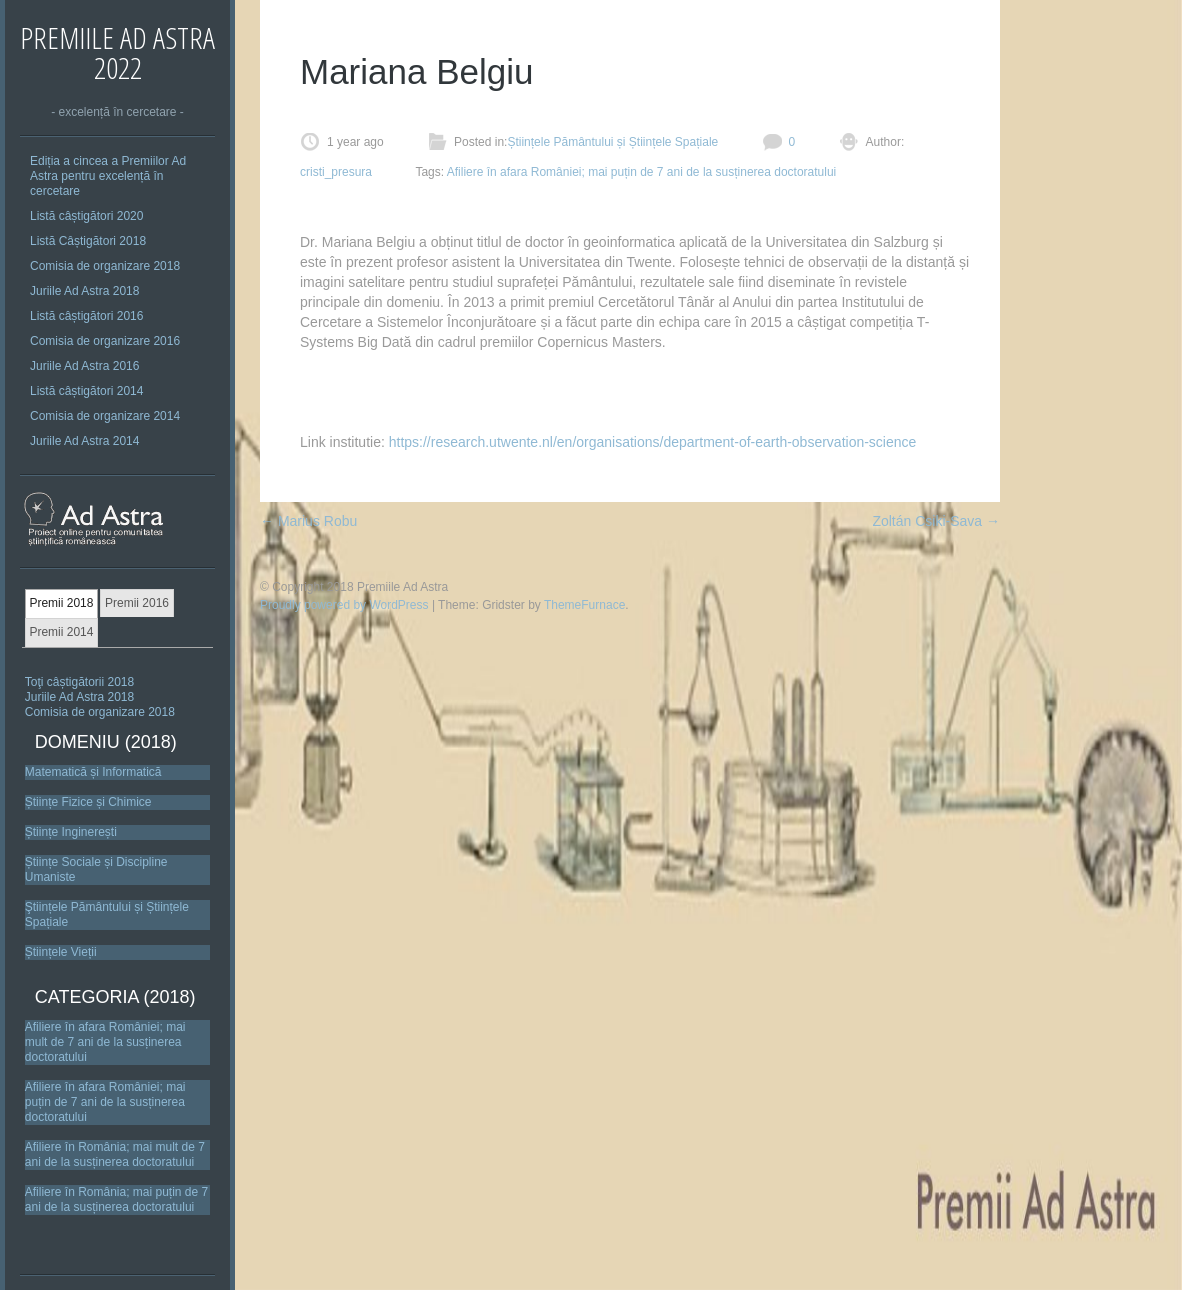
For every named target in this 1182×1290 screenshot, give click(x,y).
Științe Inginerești (71, 832)
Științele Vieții (61, 952)
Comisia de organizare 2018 (105, 266)
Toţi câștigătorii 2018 (79, 682)
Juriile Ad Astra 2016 (84, 366)
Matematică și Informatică (93, 772)
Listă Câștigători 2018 (88, 241)
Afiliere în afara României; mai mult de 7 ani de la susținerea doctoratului (105, 1042)
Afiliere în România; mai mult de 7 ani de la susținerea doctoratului (115, 1154)
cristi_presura (336, 172)
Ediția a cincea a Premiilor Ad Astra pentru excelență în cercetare (108, 176)
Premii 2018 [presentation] (61, 603)
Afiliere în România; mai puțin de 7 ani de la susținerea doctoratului (116, 1199)
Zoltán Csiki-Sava (936, 521)
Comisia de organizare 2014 (105, 416)
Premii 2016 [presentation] (137, 603)
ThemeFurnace (584, 605)
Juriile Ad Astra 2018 (84, 291)
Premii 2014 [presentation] (61, 632)
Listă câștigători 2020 (86, 216)
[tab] (61, 604)
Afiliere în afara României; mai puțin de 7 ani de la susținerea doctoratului (105, 1102)
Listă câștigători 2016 (86, 316)
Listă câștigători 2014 (86, 391)
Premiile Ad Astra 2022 (117, 52)
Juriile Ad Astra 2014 (84, 441)
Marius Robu (308, 521)
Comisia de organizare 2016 (105, 341)
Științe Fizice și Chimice (88, 802)
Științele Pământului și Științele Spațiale (612, 142)
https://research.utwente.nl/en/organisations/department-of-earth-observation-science (653, 442)
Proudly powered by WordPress (344, 605)
